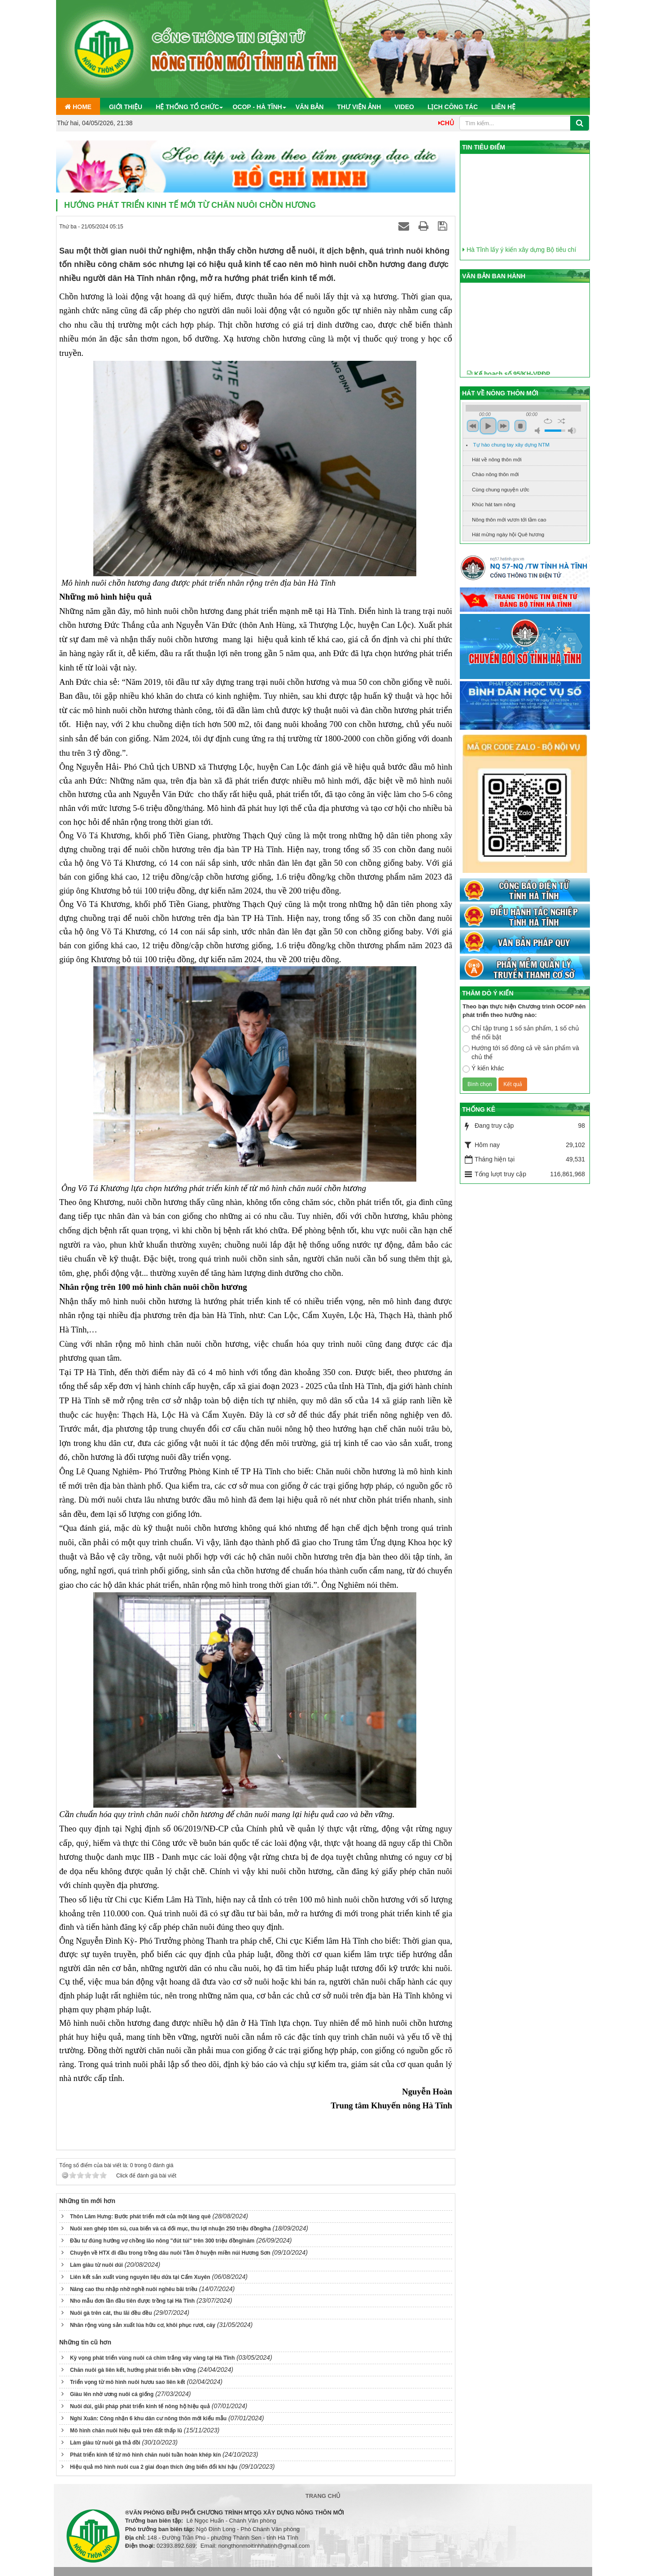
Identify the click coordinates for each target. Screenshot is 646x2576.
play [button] (488, 426)
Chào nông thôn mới (495, 474)
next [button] (503, 426)
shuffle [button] (561, 421)
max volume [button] (572, 430)
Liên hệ (503, 106)
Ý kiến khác (483, 1069)
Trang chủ (323, 2496)
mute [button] (539, 430)
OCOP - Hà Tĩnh (257, 106)
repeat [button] (548, 421)
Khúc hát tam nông (493, 504)
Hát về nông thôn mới (497, 459)
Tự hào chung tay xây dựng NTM (511, 444)
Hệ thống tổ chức (187, 106)
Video (404, 106)
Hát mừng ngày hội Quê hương (508, 534)
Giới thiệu (125, 106)
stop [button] (520, 426)
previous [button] (473, 426)
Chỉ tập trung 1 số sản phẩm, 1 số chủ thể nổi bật (521, 1033)
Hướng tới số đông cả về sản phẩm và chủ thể (521, 1052)
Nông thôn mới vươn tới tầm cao (509, 519)
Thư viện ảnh (359, 106)
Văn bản (310, 106)
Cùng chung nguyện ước (500, 489)
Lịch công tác (453, 106)
